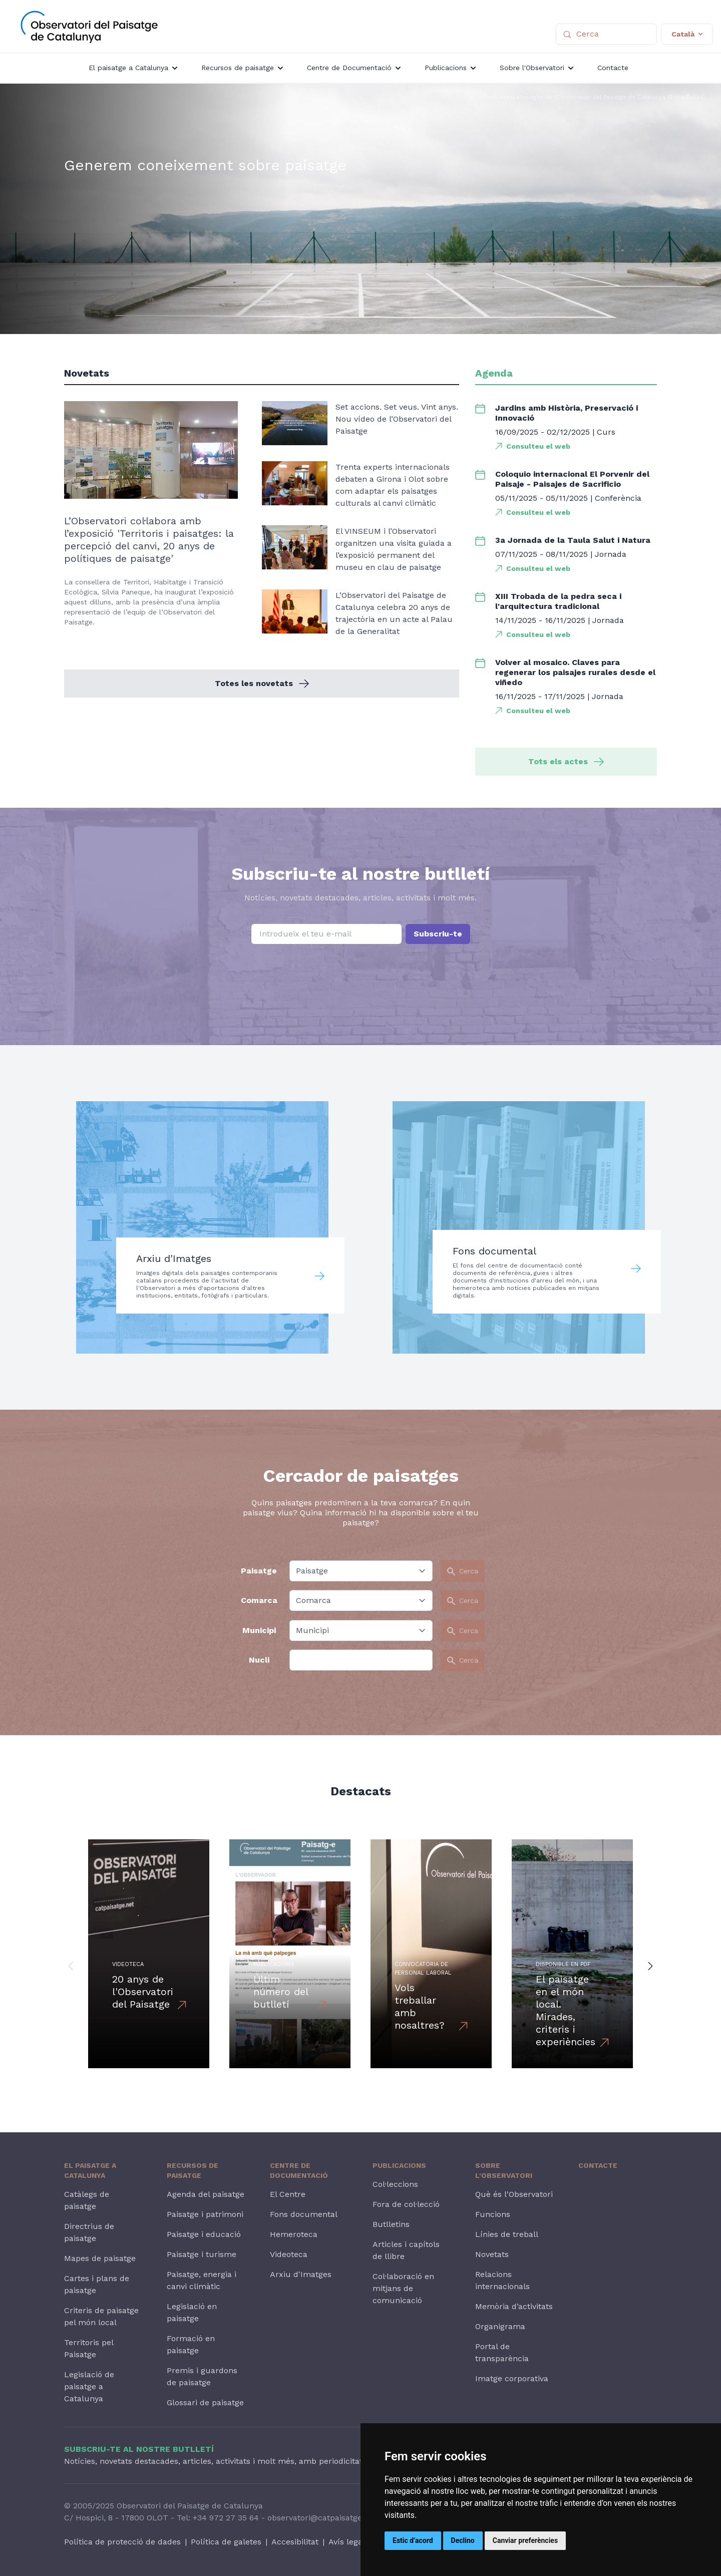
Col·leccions (395, 2184)
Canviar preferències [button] (525, 2540)
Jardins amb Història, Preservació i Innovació (566, 413)
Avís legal (346, 2541)
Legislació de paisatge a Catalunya (89, 2386)
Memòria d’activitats (514, 2306)
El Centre (287, 2194)
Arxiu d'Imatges (300, 2274)
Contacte (597, 2165)
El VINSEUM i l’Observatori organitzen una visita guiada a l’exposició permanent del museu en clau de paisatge (393, 549)
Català (686, 34)
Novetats (492, 2254)
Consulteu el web (538, 446)
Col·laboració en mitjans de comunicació (403, 2288)
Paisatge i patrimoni (205, 2214)
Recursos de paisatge (192, 2170)
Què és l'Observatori (514, 2194)
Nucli (259, 1660)
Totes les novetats (262, 683)
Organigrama (500, 2326)
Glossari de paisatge (205, 2402)
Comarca (259, 1600)
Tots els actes (566, 761)
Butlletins (391, 2224)
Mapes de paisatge (100, 2258)
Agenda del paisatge (205, 2194)
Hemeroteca (293, 2234)
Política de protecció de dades (122, 2541)
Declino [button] (463, 2540)
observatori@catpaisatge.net (322, 2517)
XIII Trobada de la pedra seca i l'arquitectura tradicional (558, 601)
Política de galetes (226, 2541)
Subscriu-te (438, 933)
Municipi (259, 1630)
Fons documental (303, 2214)
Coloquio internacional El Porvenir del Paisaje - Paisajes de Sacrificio (572, 479)
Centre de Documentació (299, 2170)
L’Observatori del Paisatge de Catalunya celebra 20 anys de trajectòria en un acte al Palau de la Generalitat (394, 613)
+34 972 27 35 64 (226, 2517)
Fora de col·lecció (406, 2204)
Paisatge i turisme (201, 2254)
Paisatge (259, 1570)
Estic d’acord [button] (413, 2540)
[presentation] (360, 969)
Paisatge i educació (204, 2234)
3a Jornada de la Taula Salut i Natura (572, 540)
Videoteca (288, 2254)
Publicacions (399, 2165)
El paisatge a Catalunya (90, 2170)
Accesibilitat (294, 2541)
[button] (70, 1966)
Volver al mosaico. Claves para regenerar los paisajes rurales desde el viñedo (575, 672)
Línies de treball (506, 2234)
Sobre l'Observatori (503, 2170)
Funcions (492, 2214)
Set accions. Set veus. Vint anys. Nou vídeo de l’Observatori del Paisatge (396, 419)
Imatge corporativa (511, 2378)
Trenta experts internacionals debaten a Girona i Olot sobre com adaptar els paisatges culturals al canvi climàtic (392, 485)
